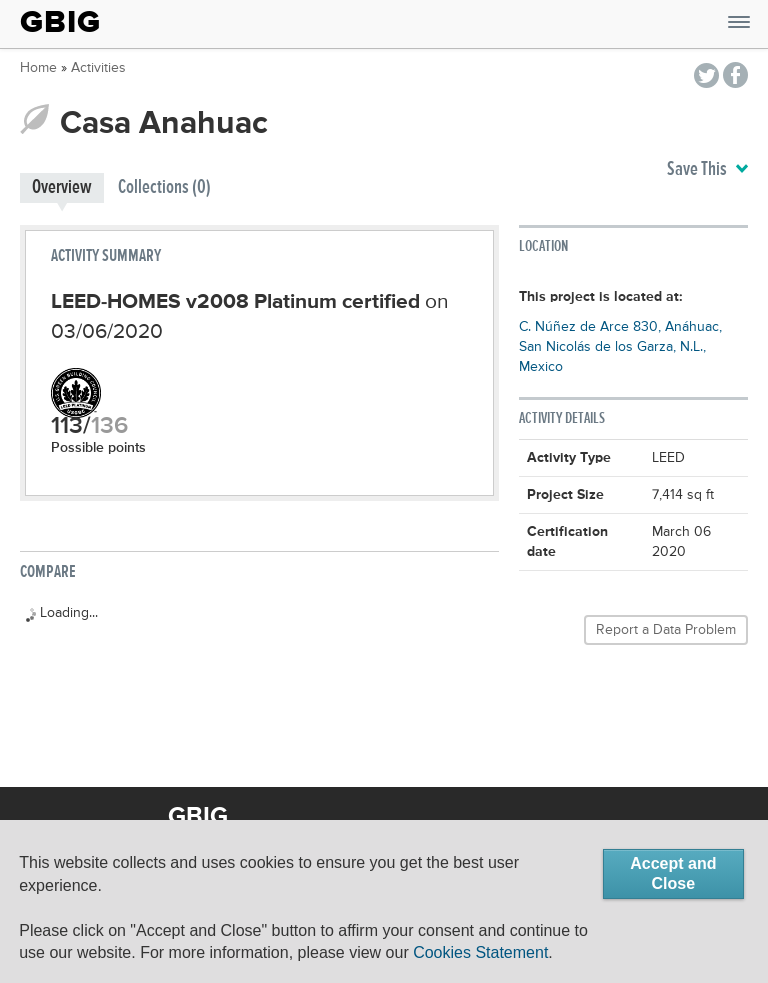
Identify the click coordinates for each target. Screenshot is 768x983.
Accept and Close (673, 873)
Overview (62, 187)
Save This (707, 170)
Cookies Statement (480, 952)
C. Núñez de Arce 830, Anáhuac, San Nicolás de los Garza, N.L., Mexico (620, 347)
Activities (98, 68)
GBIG (60, 22)
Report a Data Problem (666, 630)
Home (38, 68)
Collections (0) (164, 187)
